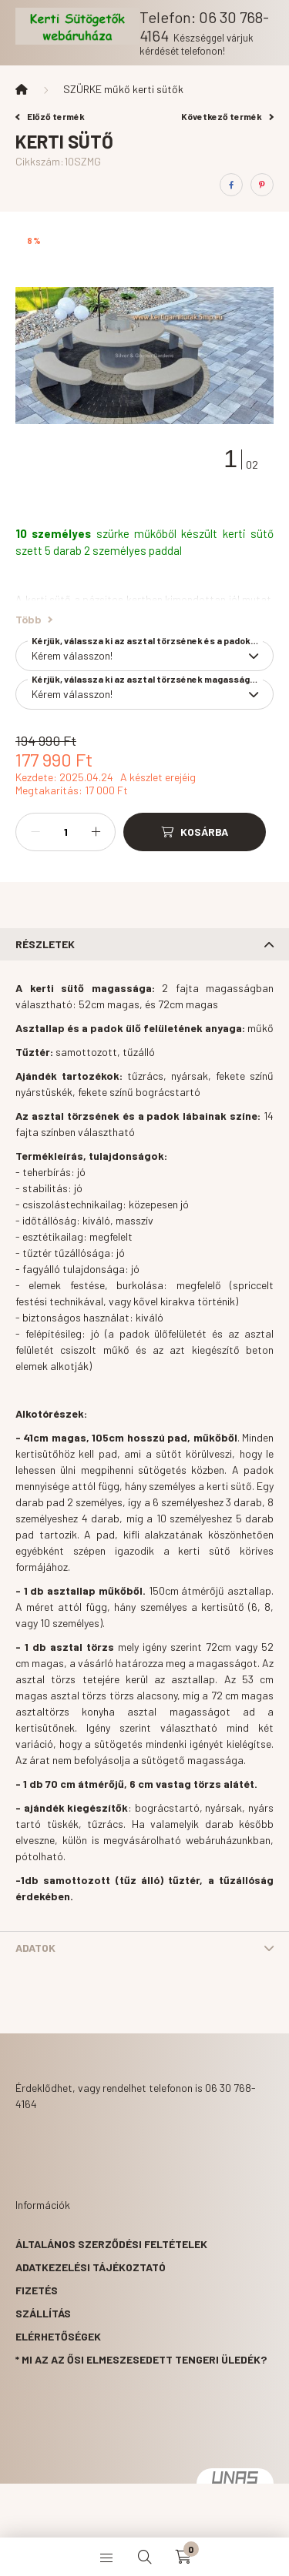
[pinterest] (262, 184)
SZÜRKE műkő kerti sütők (123, 88)
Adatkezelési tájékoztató (90, 2267)
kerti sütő (248, 533)
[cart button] (183, 2556)
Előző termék (50, 116)
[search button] (144, 2556)
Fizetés (36, 2290)
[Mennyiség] (65, 832)
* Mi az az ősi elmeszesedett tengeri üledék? (141, 2359)
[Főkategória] (21, 89)
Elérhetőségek (58, 2336)
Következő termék (227, 116)
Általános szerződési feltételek (111, 2243)
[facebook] (231, 184)
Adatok (35, 1947)
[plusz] (95, 832)
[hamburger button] (106, 2556)
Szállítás (43, 2313)
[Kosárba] (194, 832)
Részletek (45, 944)
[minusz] (35, 832)
